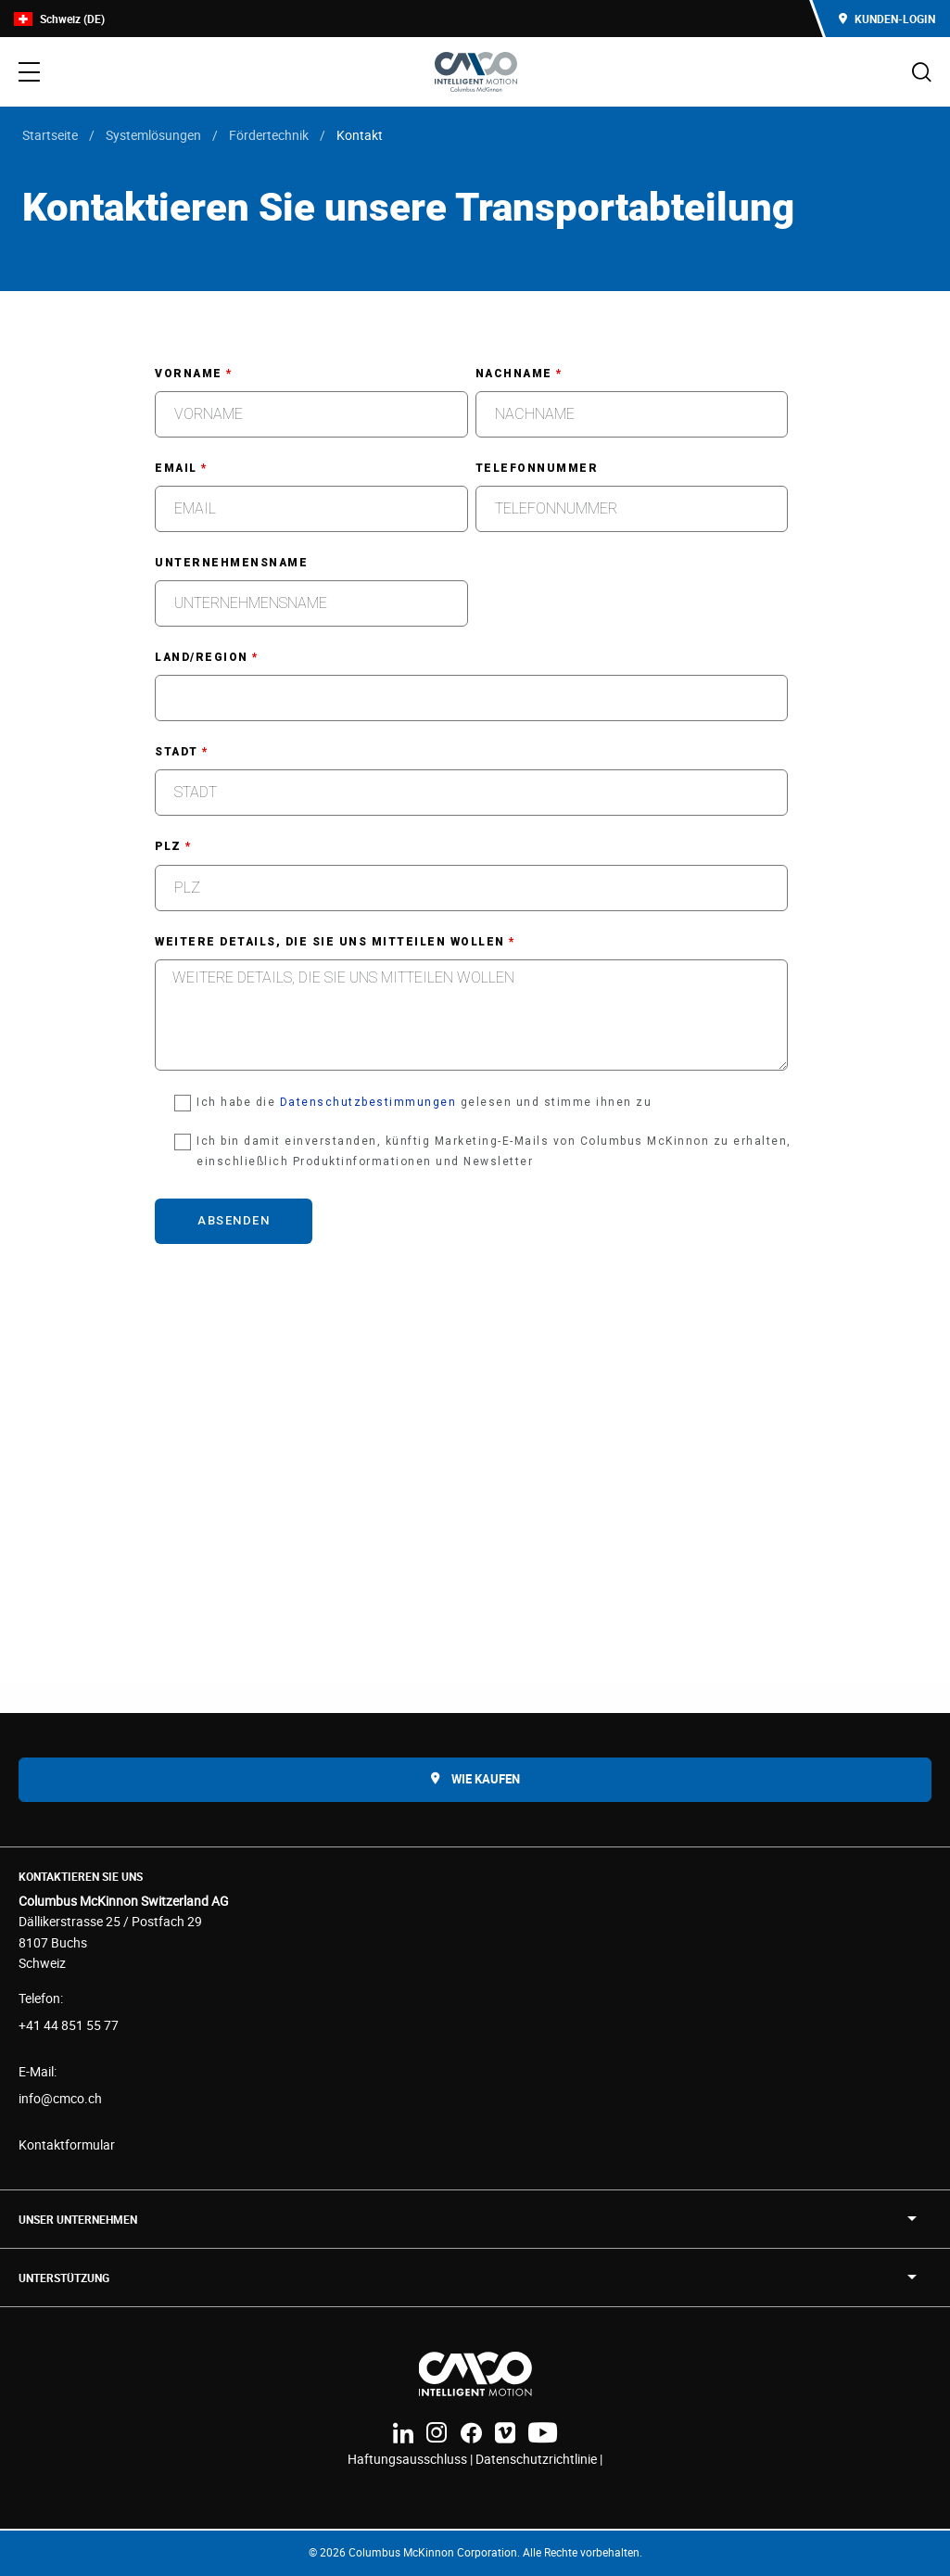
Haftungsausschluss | (411, 2459)
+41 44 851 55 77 (69, 2025)
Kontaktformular (67, 2144)
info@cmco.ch (60, 2098)
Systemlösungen (153, 135)
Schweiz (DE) (59, 19)
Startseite (50, 135)
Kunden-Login (887, 18)
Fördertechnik (269, 135)
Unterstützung (64, 2277)
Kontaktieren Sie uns (81, 1876)
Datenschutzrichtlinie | (538, 2459)
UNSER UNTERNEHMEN (78, 2219)
